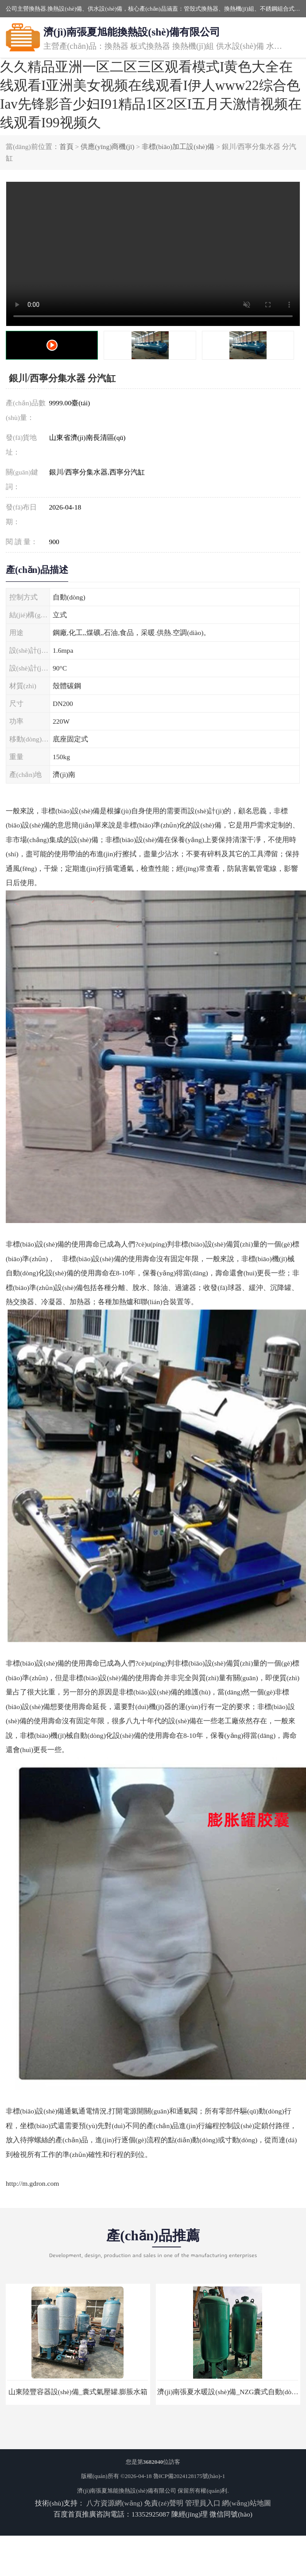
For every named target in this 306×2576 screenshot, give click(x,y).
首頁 (66, 146)
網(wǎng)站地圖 (246, 2503)
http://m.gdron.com (32, 2183)
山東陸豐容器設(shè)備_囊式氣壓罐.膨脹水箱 (78, 2392)
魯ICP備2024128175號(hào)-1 (189, 2476)
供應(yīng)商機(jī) (107, 146)
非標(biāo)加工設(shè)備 (178, 146)
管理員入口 (203, 2503)
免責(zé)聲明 (163, 2503)
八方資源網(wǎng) (114, 2503)
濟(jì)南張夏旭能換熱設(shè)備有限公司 (126, 2490)
